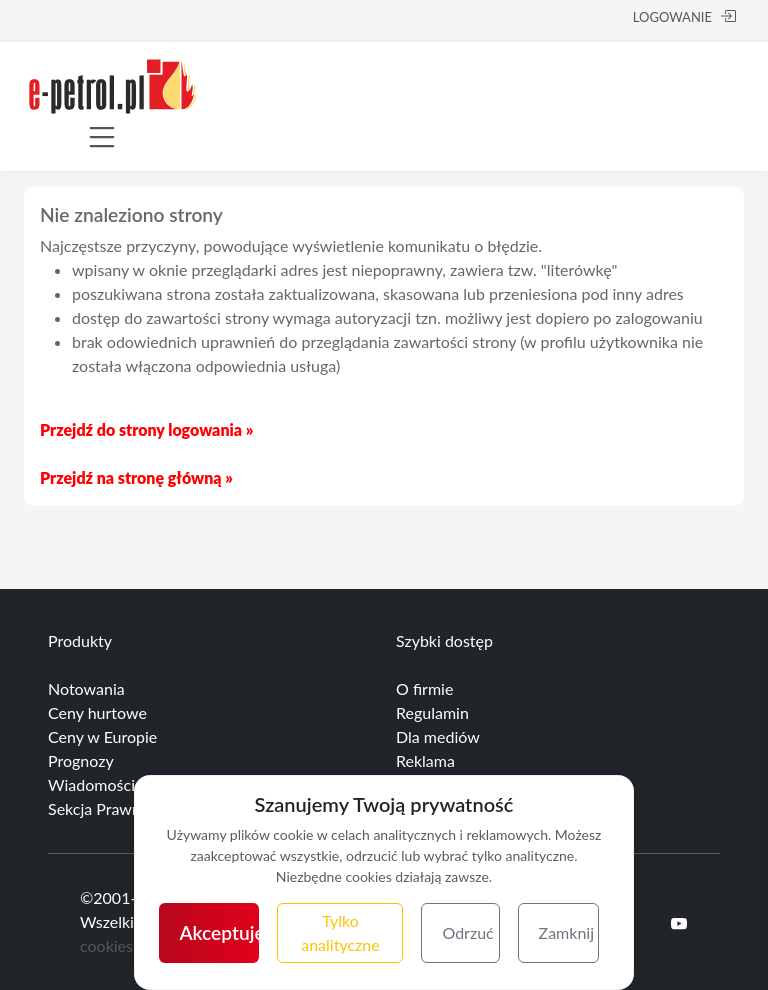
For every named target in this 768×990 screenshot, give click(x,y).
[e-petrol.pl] (113, 83)
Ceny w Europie (102, 736)
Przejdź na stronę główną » (136, 477)
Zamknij (566, 932)
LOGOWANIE (684, 16)
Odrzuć (467, 932)
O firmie (424, 688)
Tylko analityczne (340, 932)
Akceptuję (219, 932)
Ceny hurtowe (97, 712)
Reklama (425, 760)
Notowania (86, 688)
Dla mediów (438, 736)
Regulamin (432, 712)
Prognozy (81, 760)
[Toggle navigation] (102, 137)
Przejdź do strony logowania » (146, 429)
